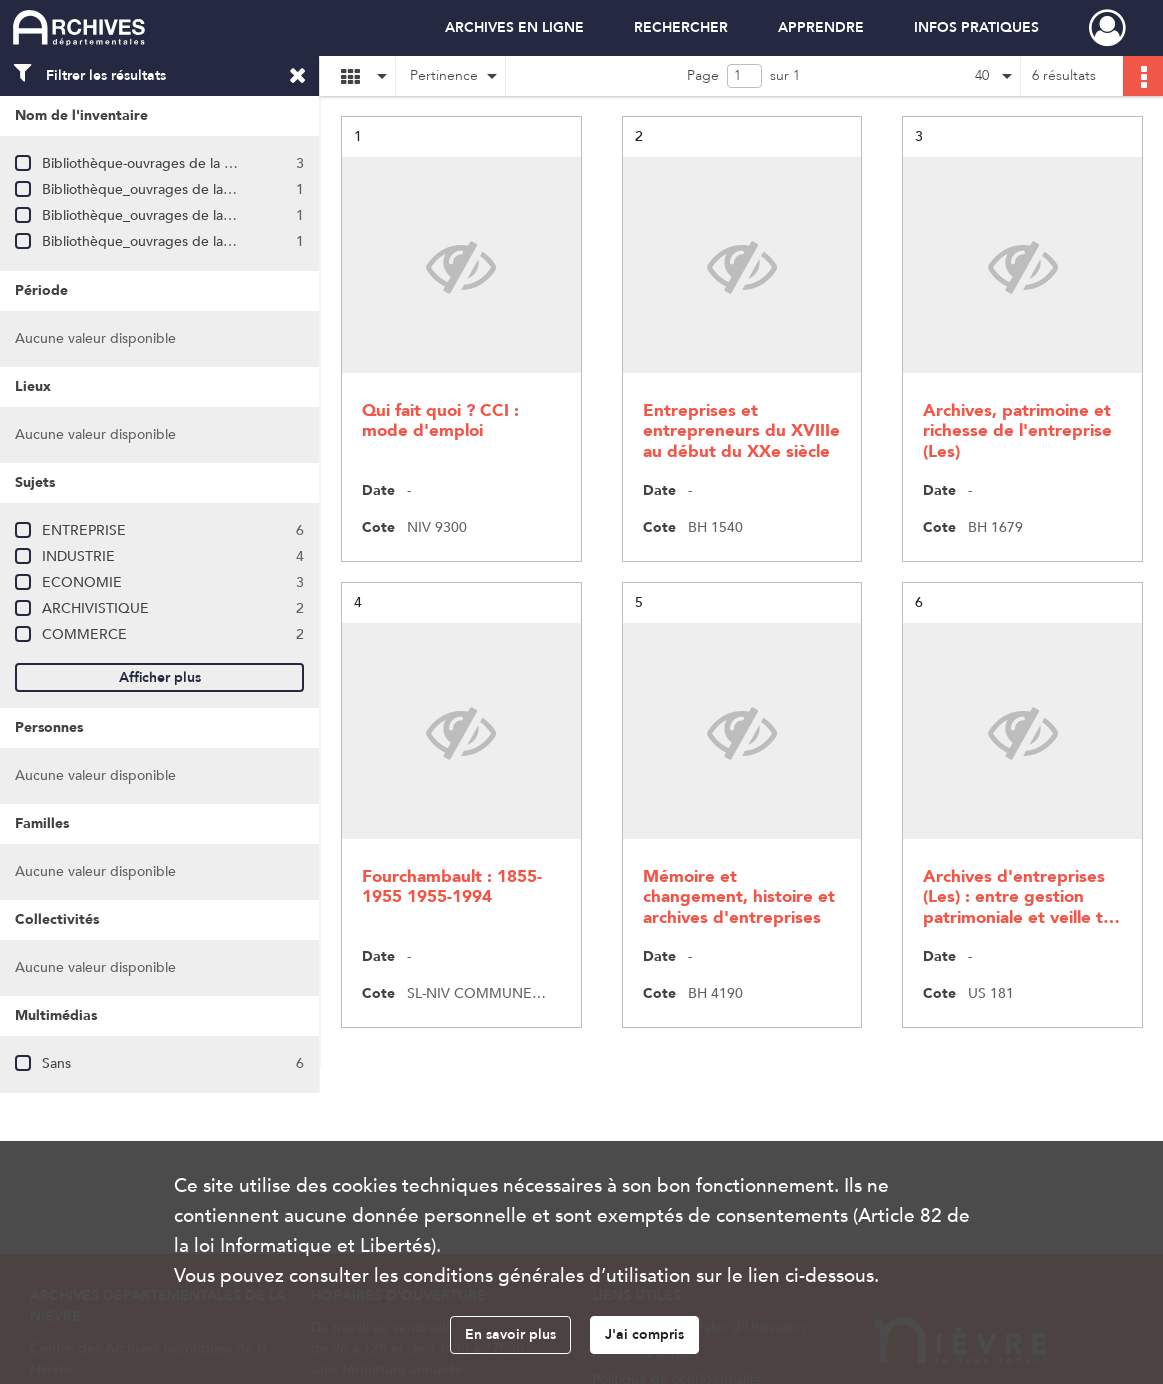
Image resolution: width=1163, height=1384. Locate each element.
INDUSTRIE (78, 556)
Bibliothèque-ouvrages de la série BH (159, 163)
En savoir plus (510, 1334)
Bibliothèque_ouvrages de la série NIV (163, 215)
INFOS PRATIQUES (976, 27)
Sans (56, 1063)
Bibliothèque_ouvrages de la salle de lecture (182, 189)
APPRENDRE (821, 27)
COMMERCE (84, 634)
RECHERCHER (681, 27)
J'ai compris (644, 1334)
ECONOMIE (82, 582)
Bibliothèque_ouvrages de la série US (160, 241)
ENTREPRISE (84, 530)
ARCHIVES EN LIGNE (514, 27)
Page (703, 75)
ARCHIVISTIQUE (95, 608)
